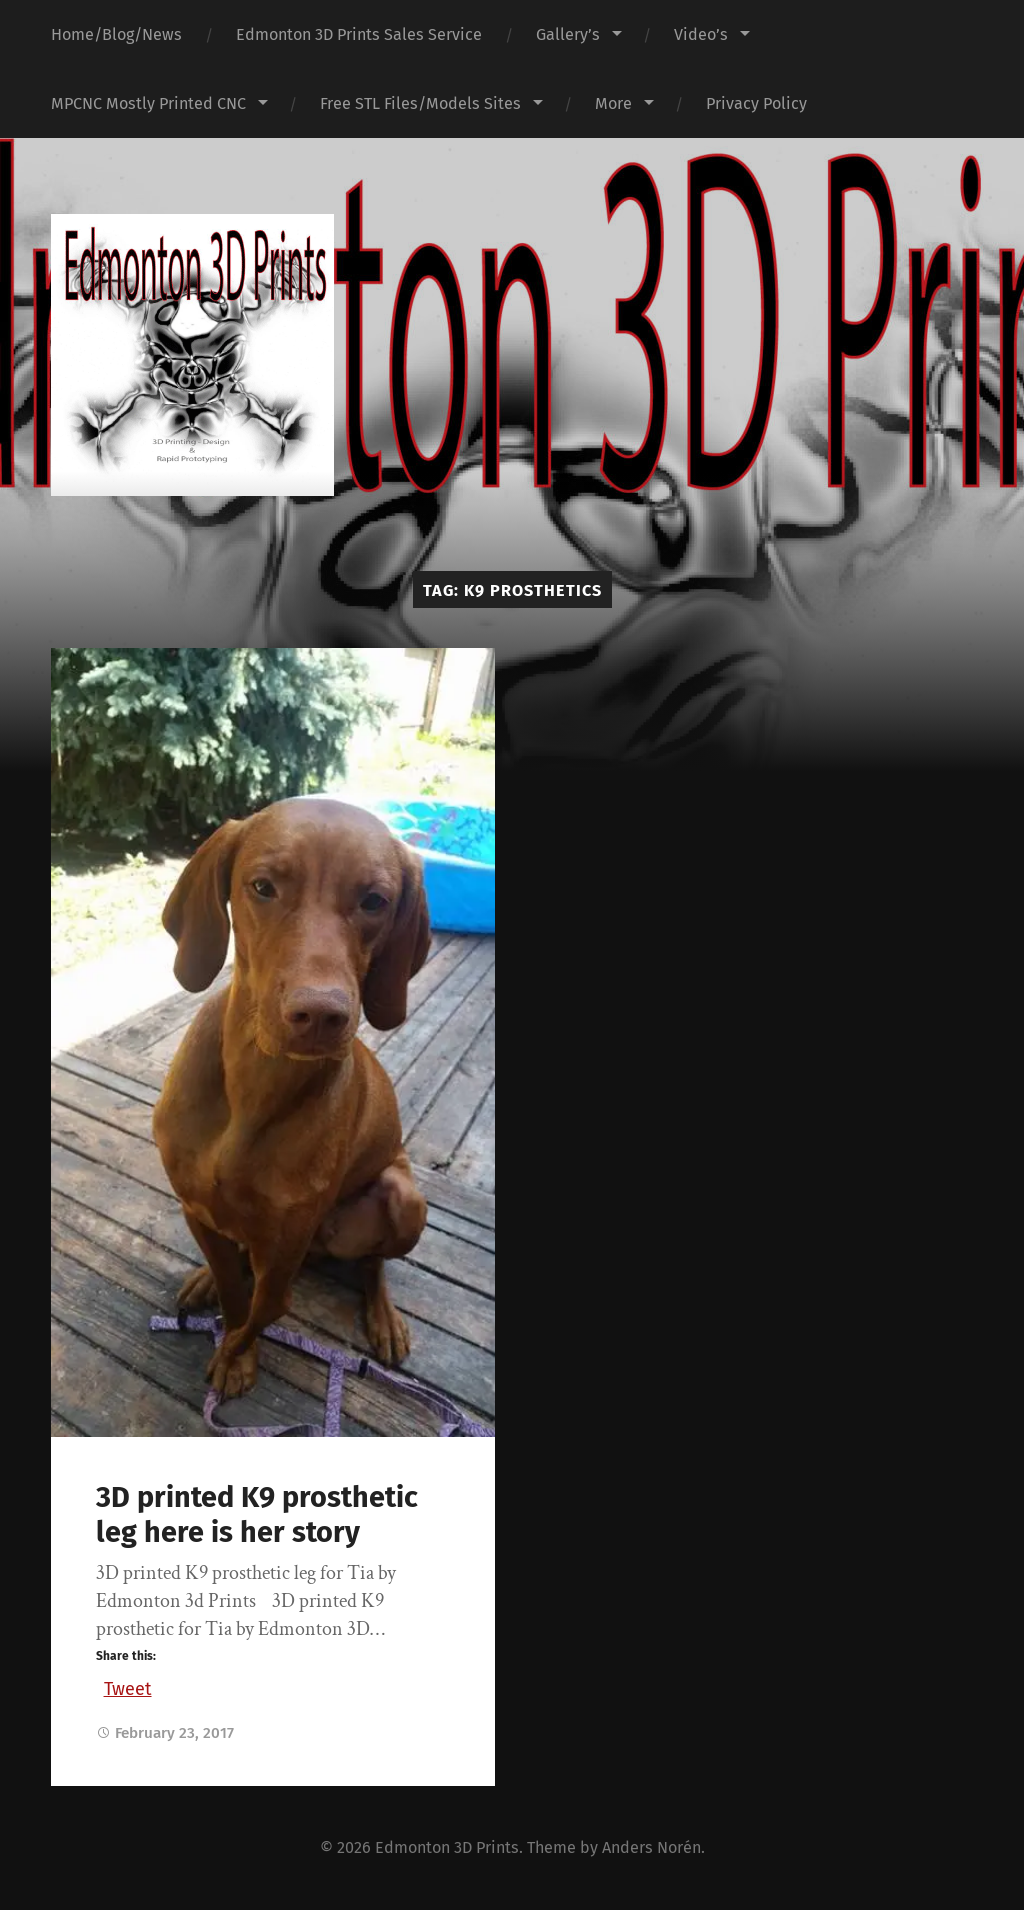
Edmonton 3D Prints (447, 1847)
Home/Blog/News (116, 34)
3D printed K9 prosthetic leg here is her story (257, 1515)
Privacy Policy (756, 103)
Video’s (701, 34)
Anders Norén (651, 1847)
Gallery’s (568, 34)
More (613, 103)
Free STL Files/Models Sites (420, 103)
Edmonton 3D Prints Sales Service (359, 34)
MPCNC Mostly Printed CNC (148, 103)
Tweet (128, 1686)
